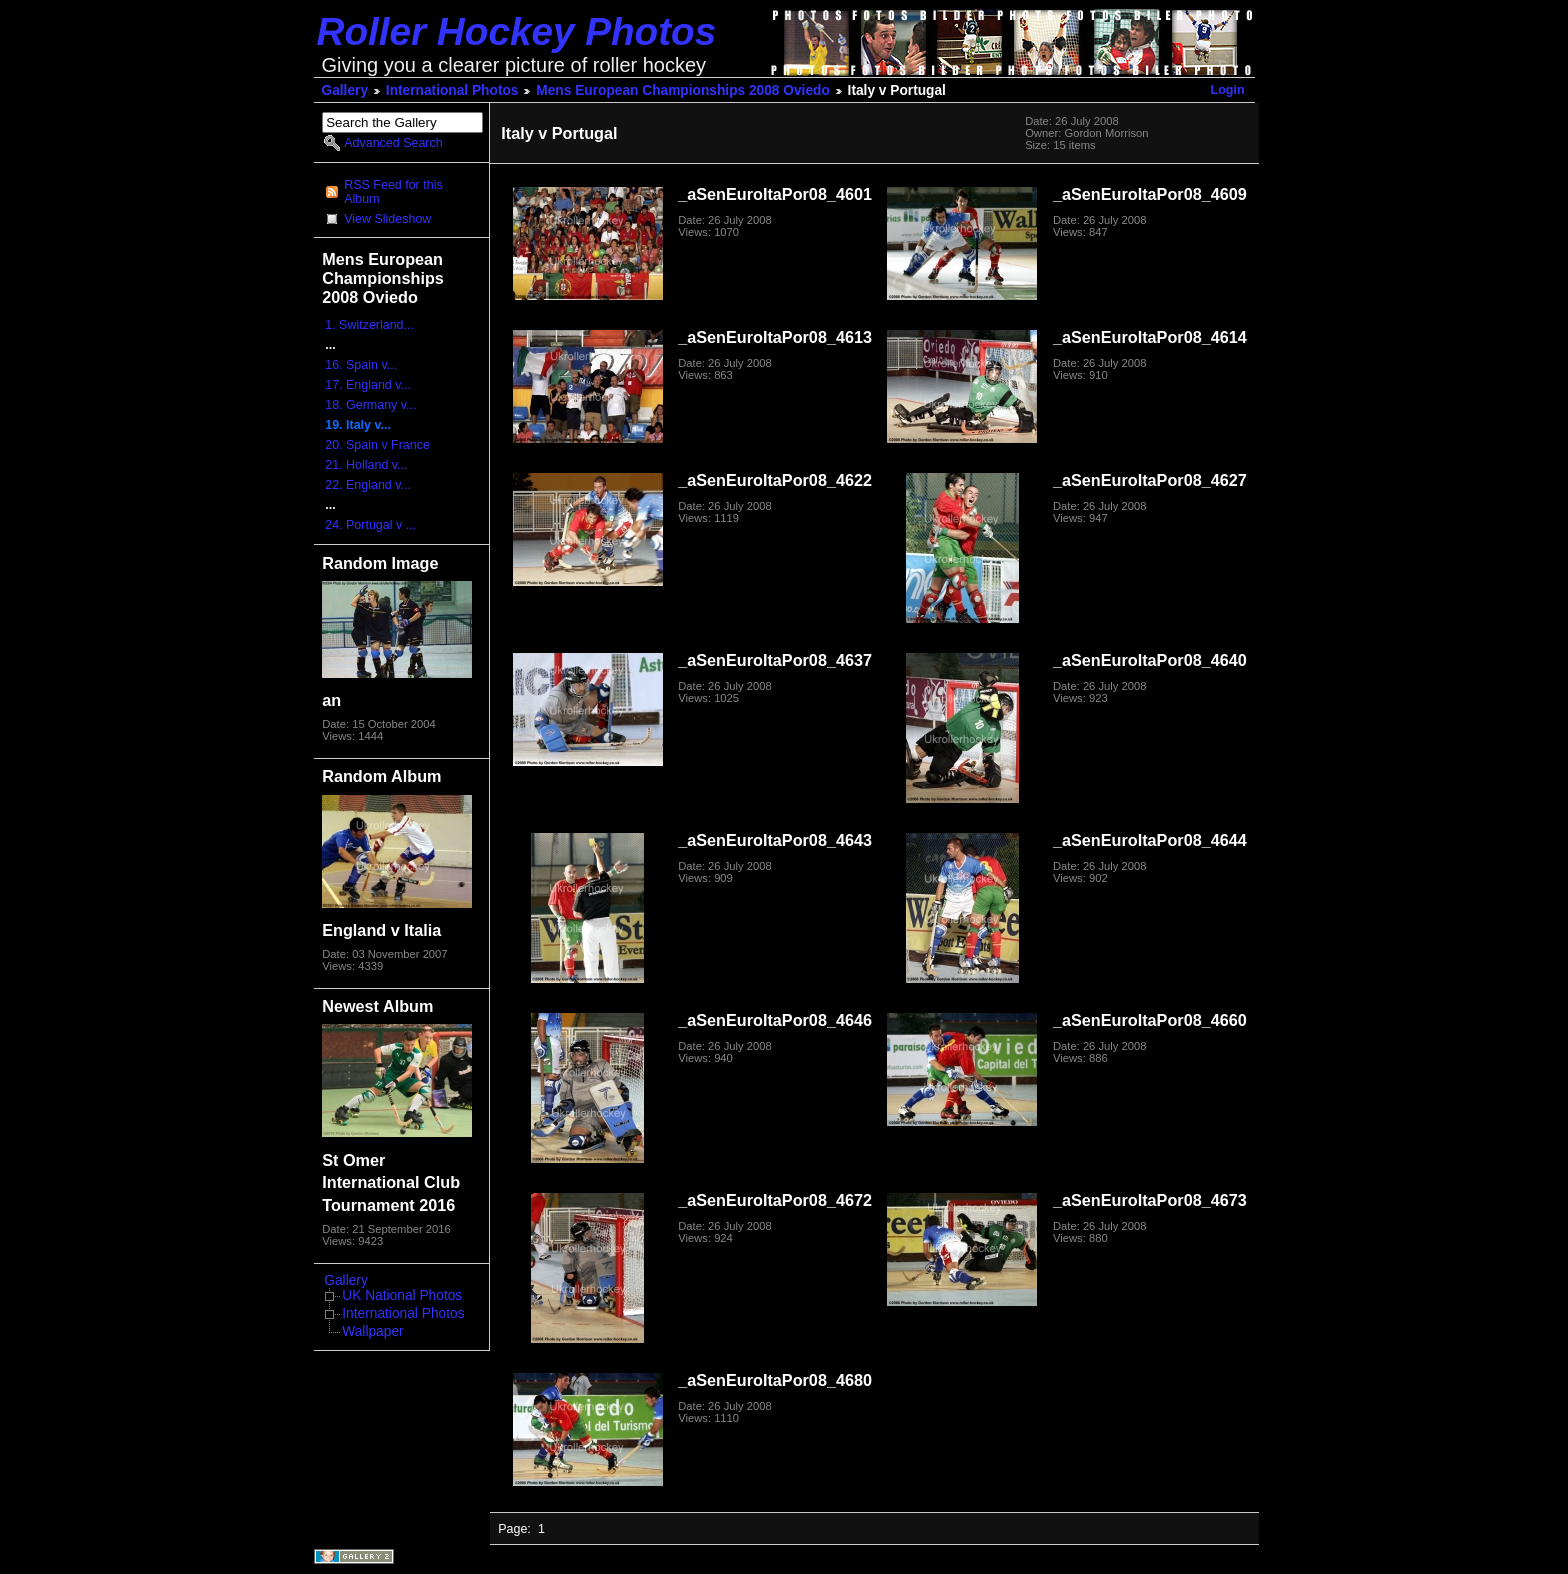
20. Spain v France (377, 445)
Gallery (345, 90)
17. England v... (368, 385)
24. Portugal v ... (370, 525)
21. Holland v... (366, 465)
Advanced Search (393, 143)
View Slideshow (387, 219)
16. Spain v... (361, 365)
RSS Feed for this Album (393, 192)
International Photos (452, 90)
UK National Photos (402, 1295)
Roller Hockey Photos (517, 31)
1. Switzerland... (369, 325)
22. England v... (368, 485)
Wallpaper (372, 1331)
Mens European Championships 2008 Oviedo (683, 90)
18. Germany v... (370, 405)
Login (1228, 90)
